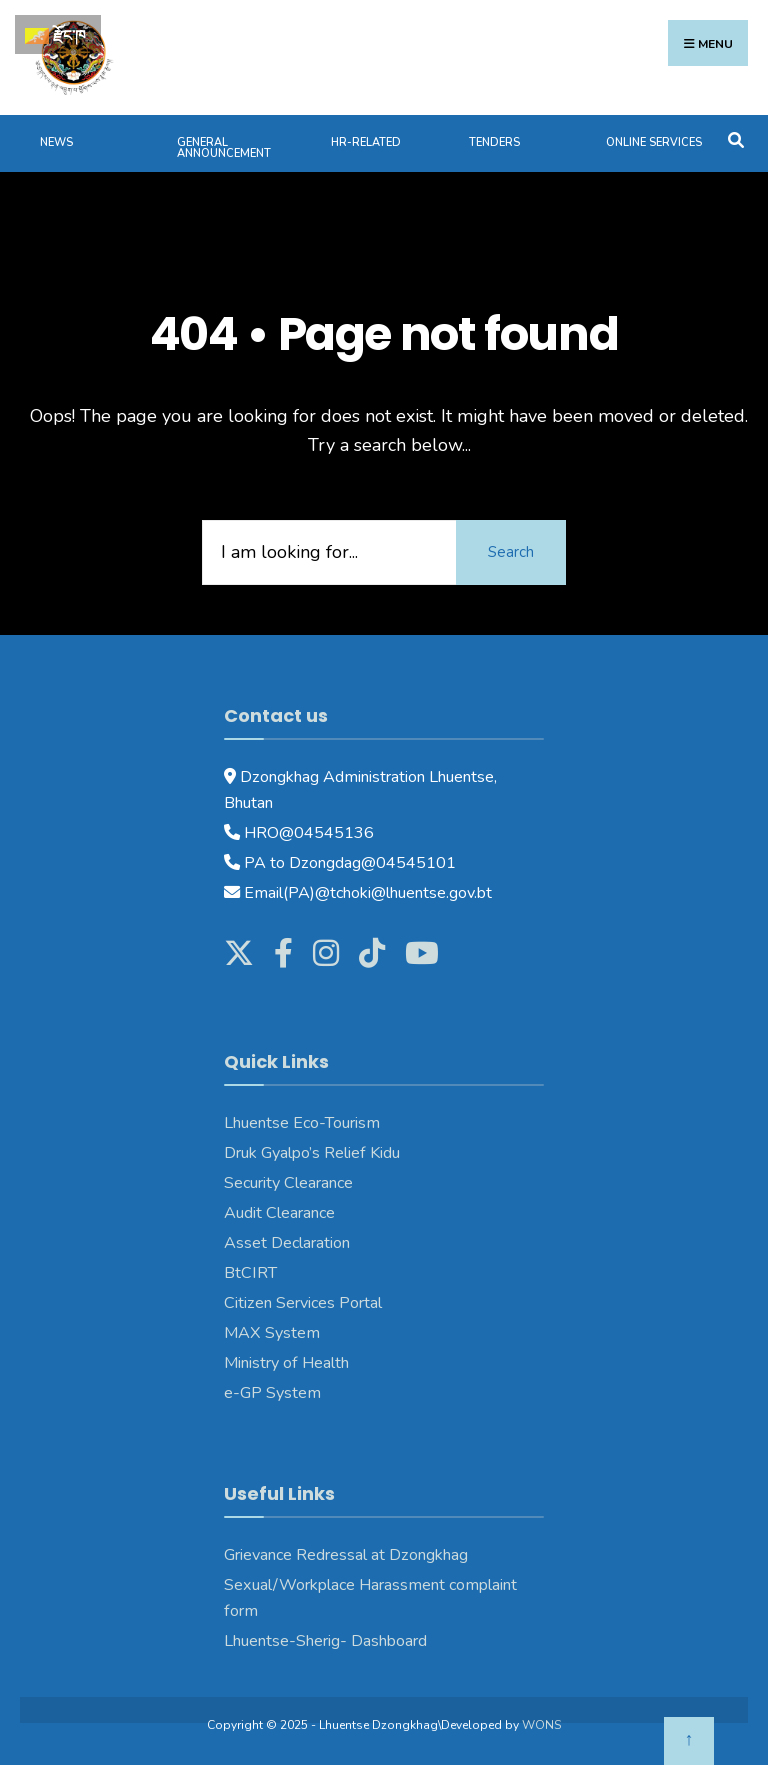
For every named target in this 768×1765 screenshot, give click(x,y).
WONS (541, 1725)
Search (511, 552)
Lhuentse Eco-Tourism (302, 1123)
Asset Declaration (287, 1243)
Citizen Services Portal (303, 1303)
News (56, 142)
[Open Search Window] (735, 138)
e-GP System (272, 1393)
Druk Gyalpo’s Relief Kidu (312, 1153)
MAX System (272, 1333)
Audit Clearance (279, 1213)
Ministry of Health (286, 1363)
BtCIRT (250, 1273)
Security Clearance (288, 1183)
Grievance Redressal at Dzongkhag (346, 1555)
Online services (654, 142)
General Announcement (224, 148)
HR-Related (366, 142)
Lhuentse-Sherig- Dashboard (325, 1641)
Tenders (494, 142)
